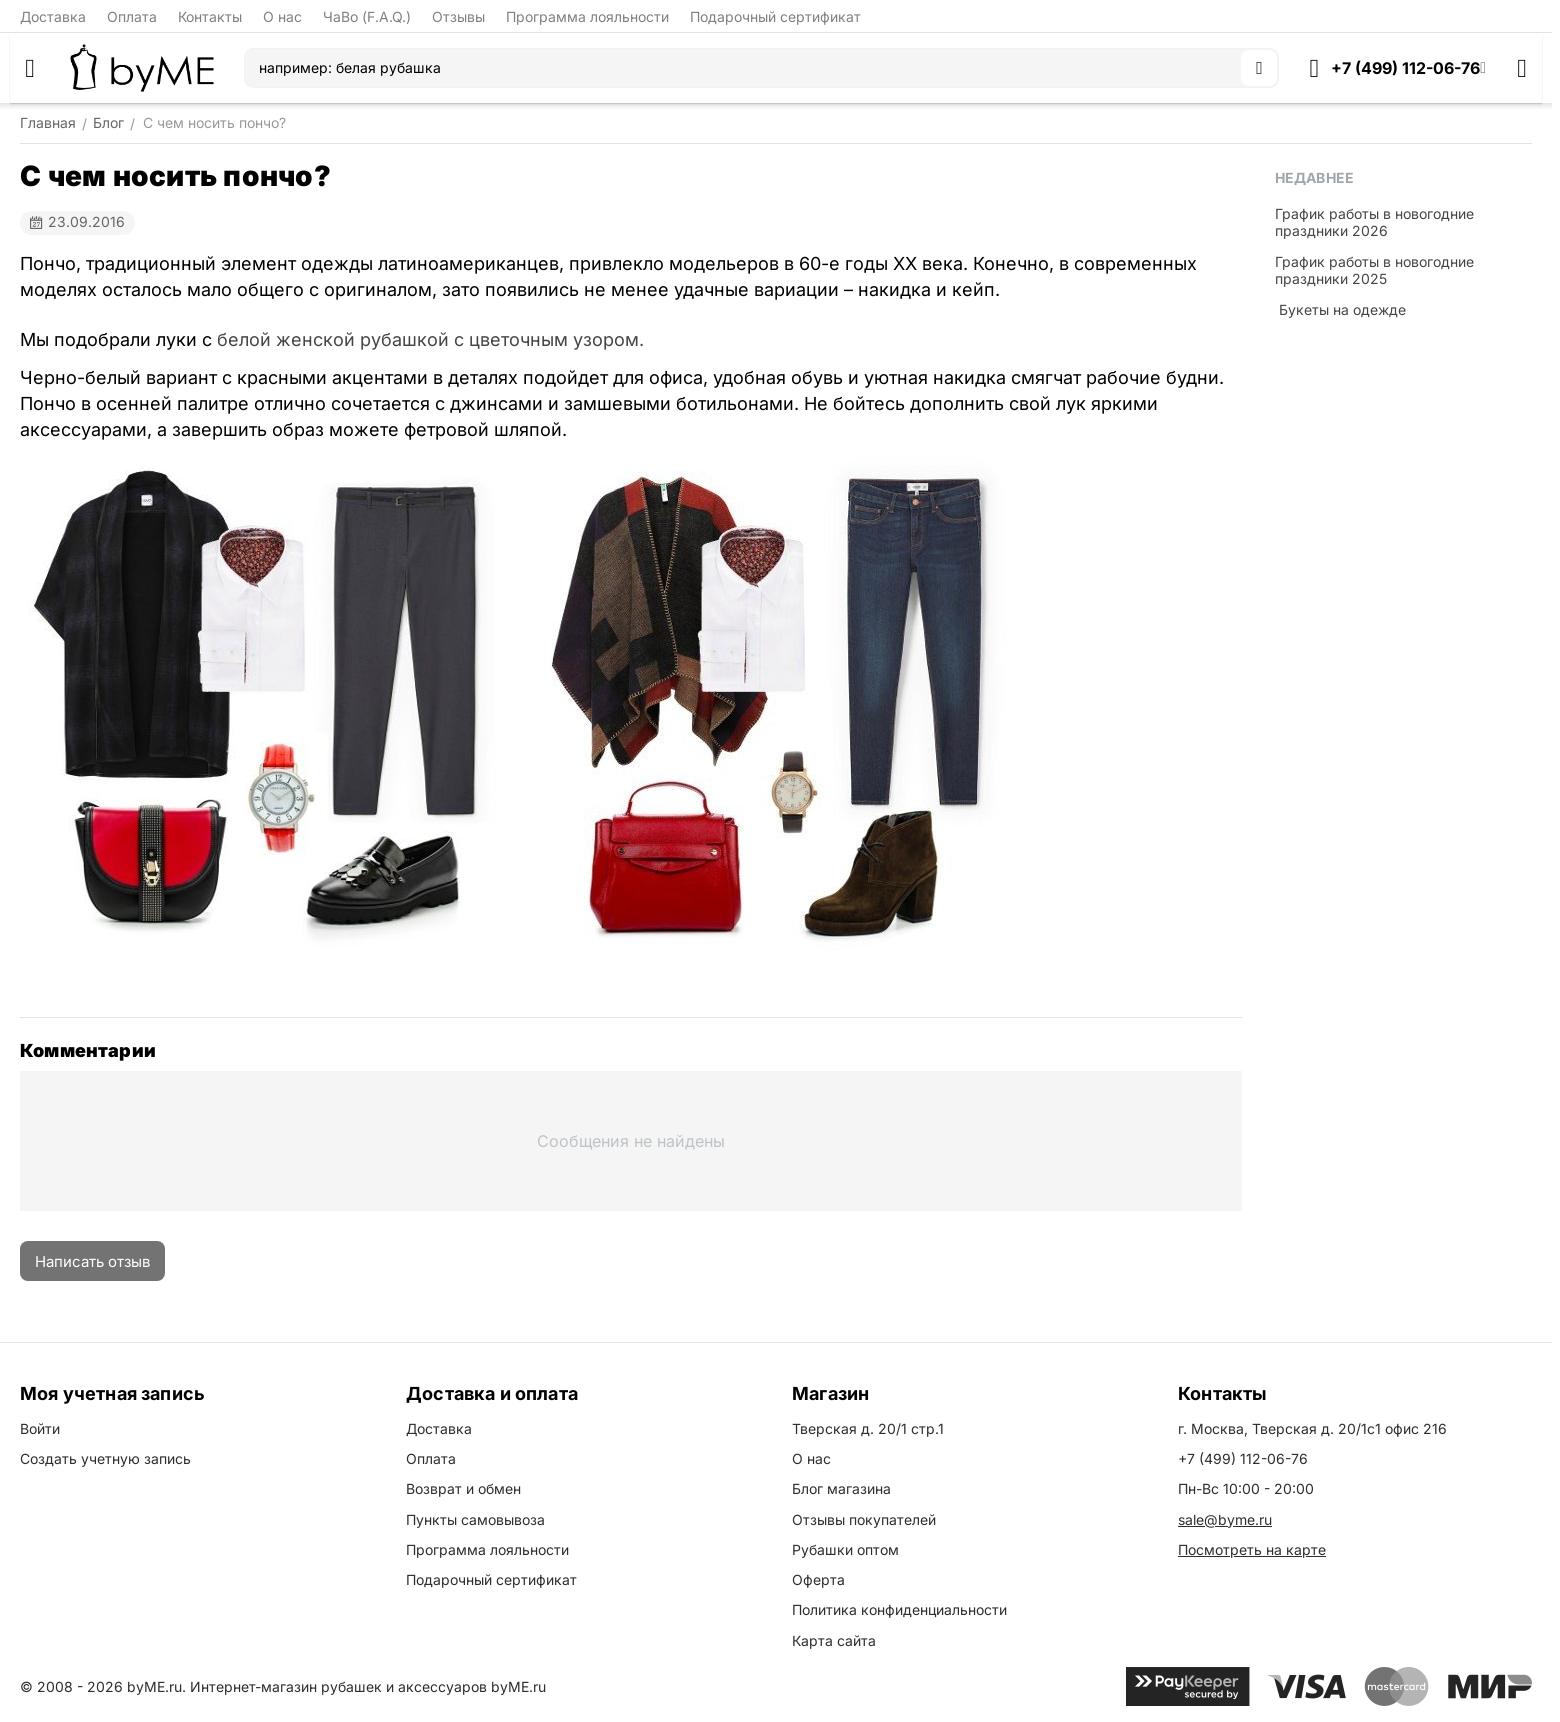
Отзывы (458, 16)
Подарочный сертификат (775, 16)
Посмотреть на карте (1252, 1549)
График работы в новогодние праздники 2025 (1374, 270)
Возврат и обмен (463, 1488)
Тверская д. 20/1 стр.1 (868, 1428)
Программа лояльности (587, 16)
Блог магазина (841, 1488)
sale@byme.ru (1225, 1519)
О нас (282, 16)
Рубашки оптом (845, 1549)
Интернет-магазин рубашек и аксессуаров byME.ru (368, 1686)
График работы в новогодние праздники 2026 (1374, 222)
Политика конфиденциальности (899, 1609)
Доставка (53, 16)
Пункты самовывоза (475, 1519)
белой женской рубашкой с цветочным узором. (430, 339)
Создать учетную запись (105, 1458)
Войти (40, 1428)
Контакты (210, 16)
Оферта (818, 1579)
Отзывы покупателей (864, 1519)
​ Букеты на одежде (1340, 309)
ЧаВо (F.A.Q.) (367, 16)
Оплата (132, 16)
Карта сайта (834, 1640)
